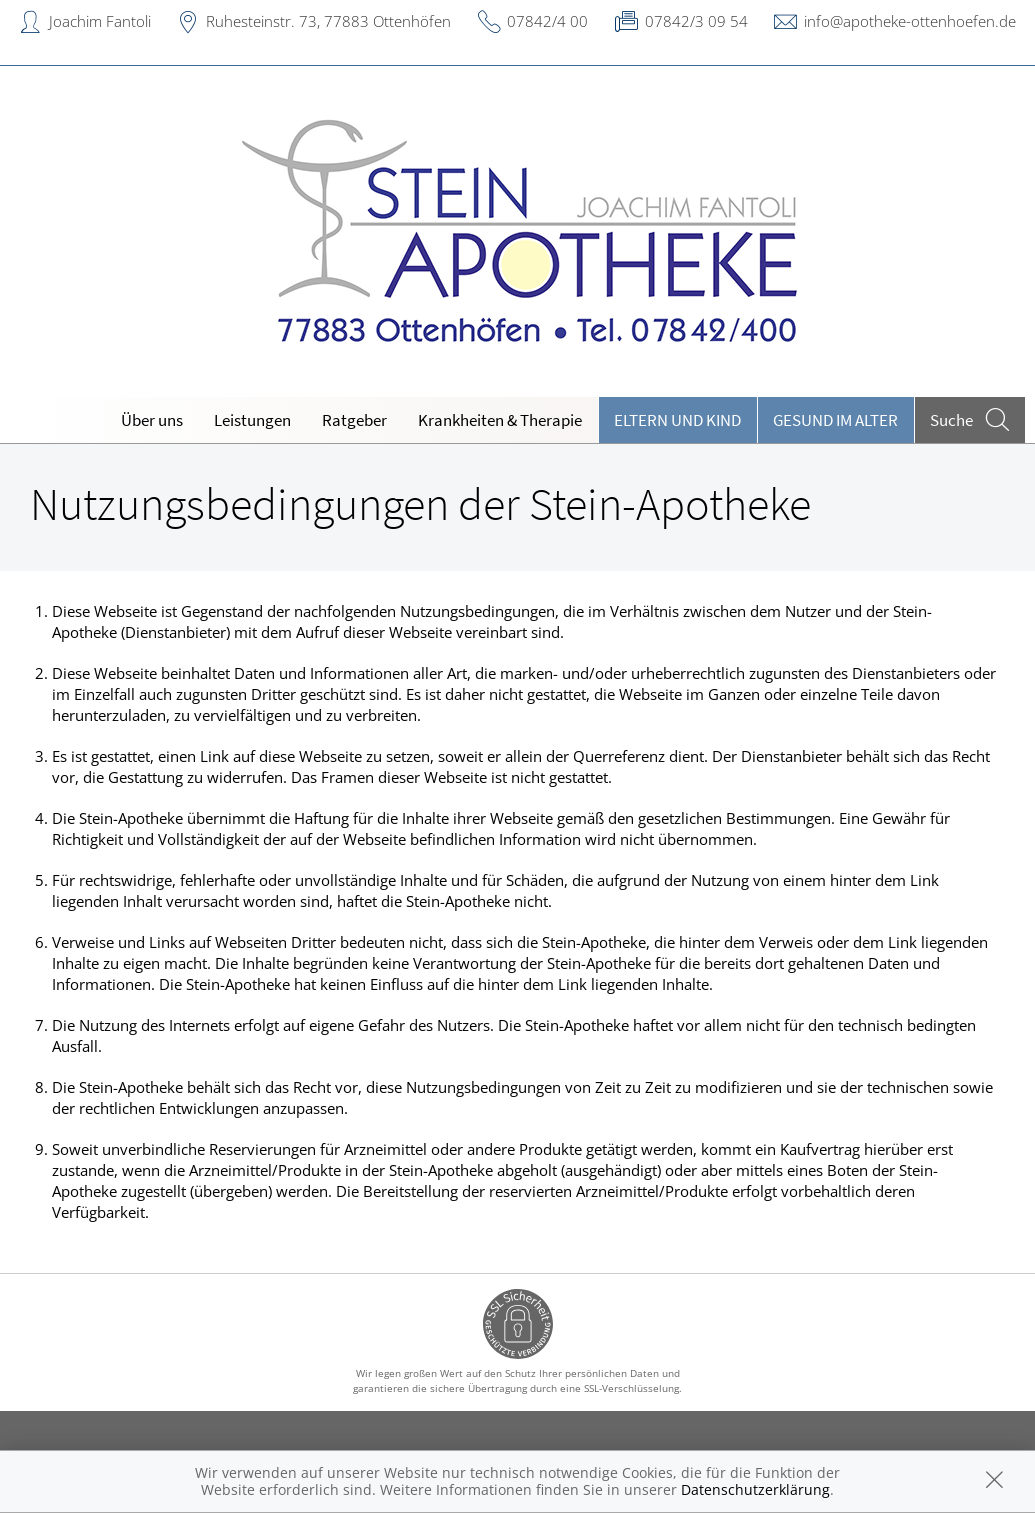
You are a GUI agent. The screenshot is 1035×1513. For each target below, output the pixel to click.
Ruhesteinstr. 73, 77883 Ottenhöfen (328, 21)
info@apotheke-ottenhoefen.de (910, 21)
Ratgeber (354, 420)
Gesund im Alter (835, 420)
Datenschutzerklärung (755, 1489)
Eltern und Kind (677, 420)
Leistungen (252, 420)
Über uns (152, 420)
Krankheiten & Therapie (500, 420)
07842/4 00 (547, 21)
